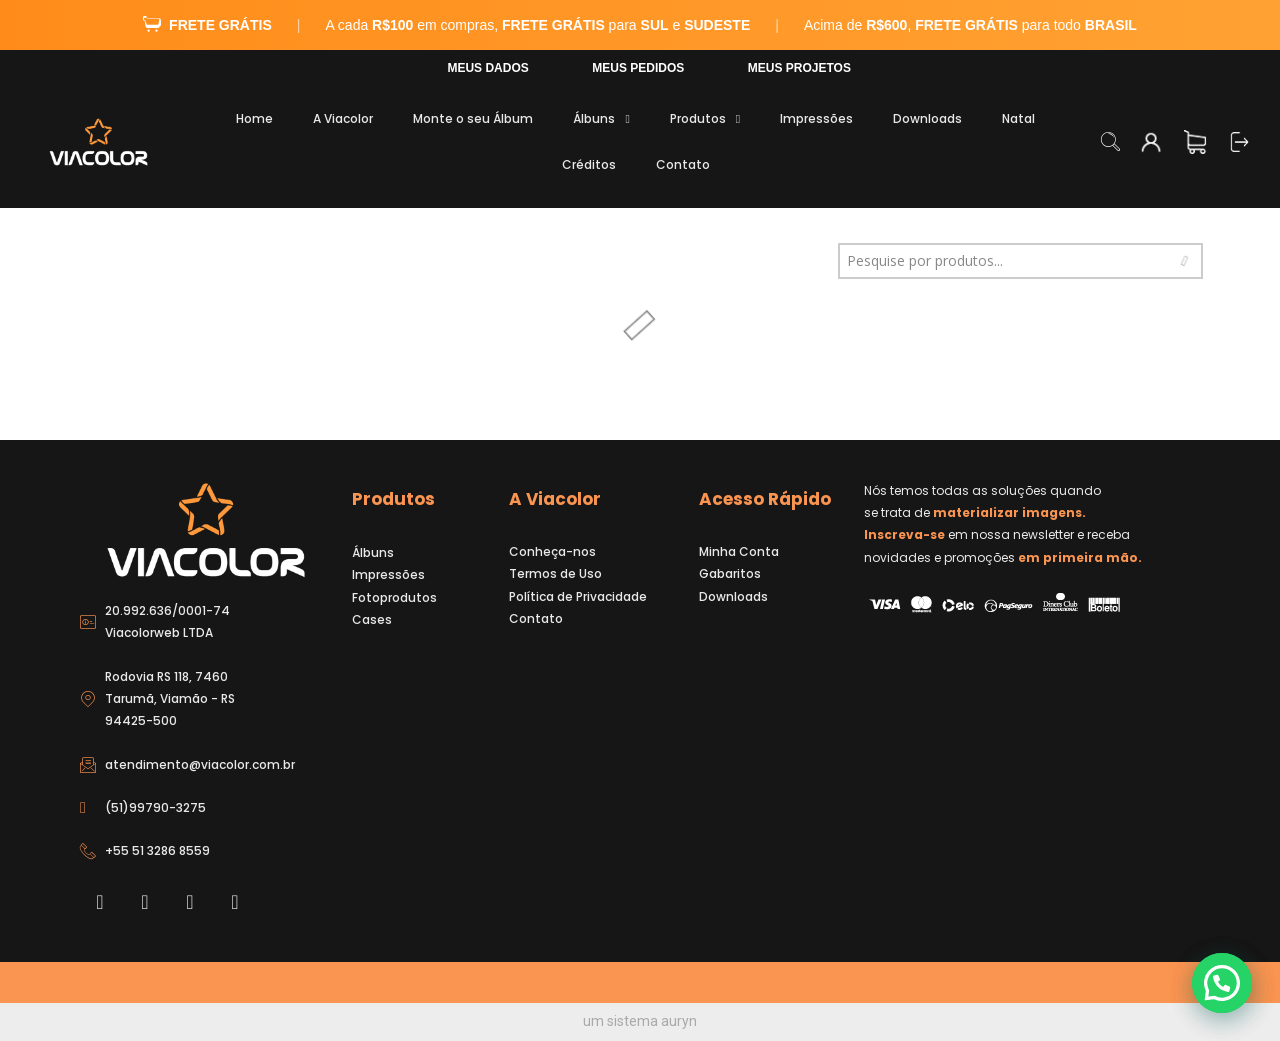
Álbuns (601, 119)
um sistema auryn (640, 1021)
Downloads (927, 118)
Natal (1018, 118)
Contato (683, 164)
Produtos (705, 119)
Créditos (589, 164)
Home (254, 118)
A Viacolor (343, 118)
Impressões (816, 118)
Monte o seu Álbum (473, 118)
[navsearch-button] (1110, 144)
